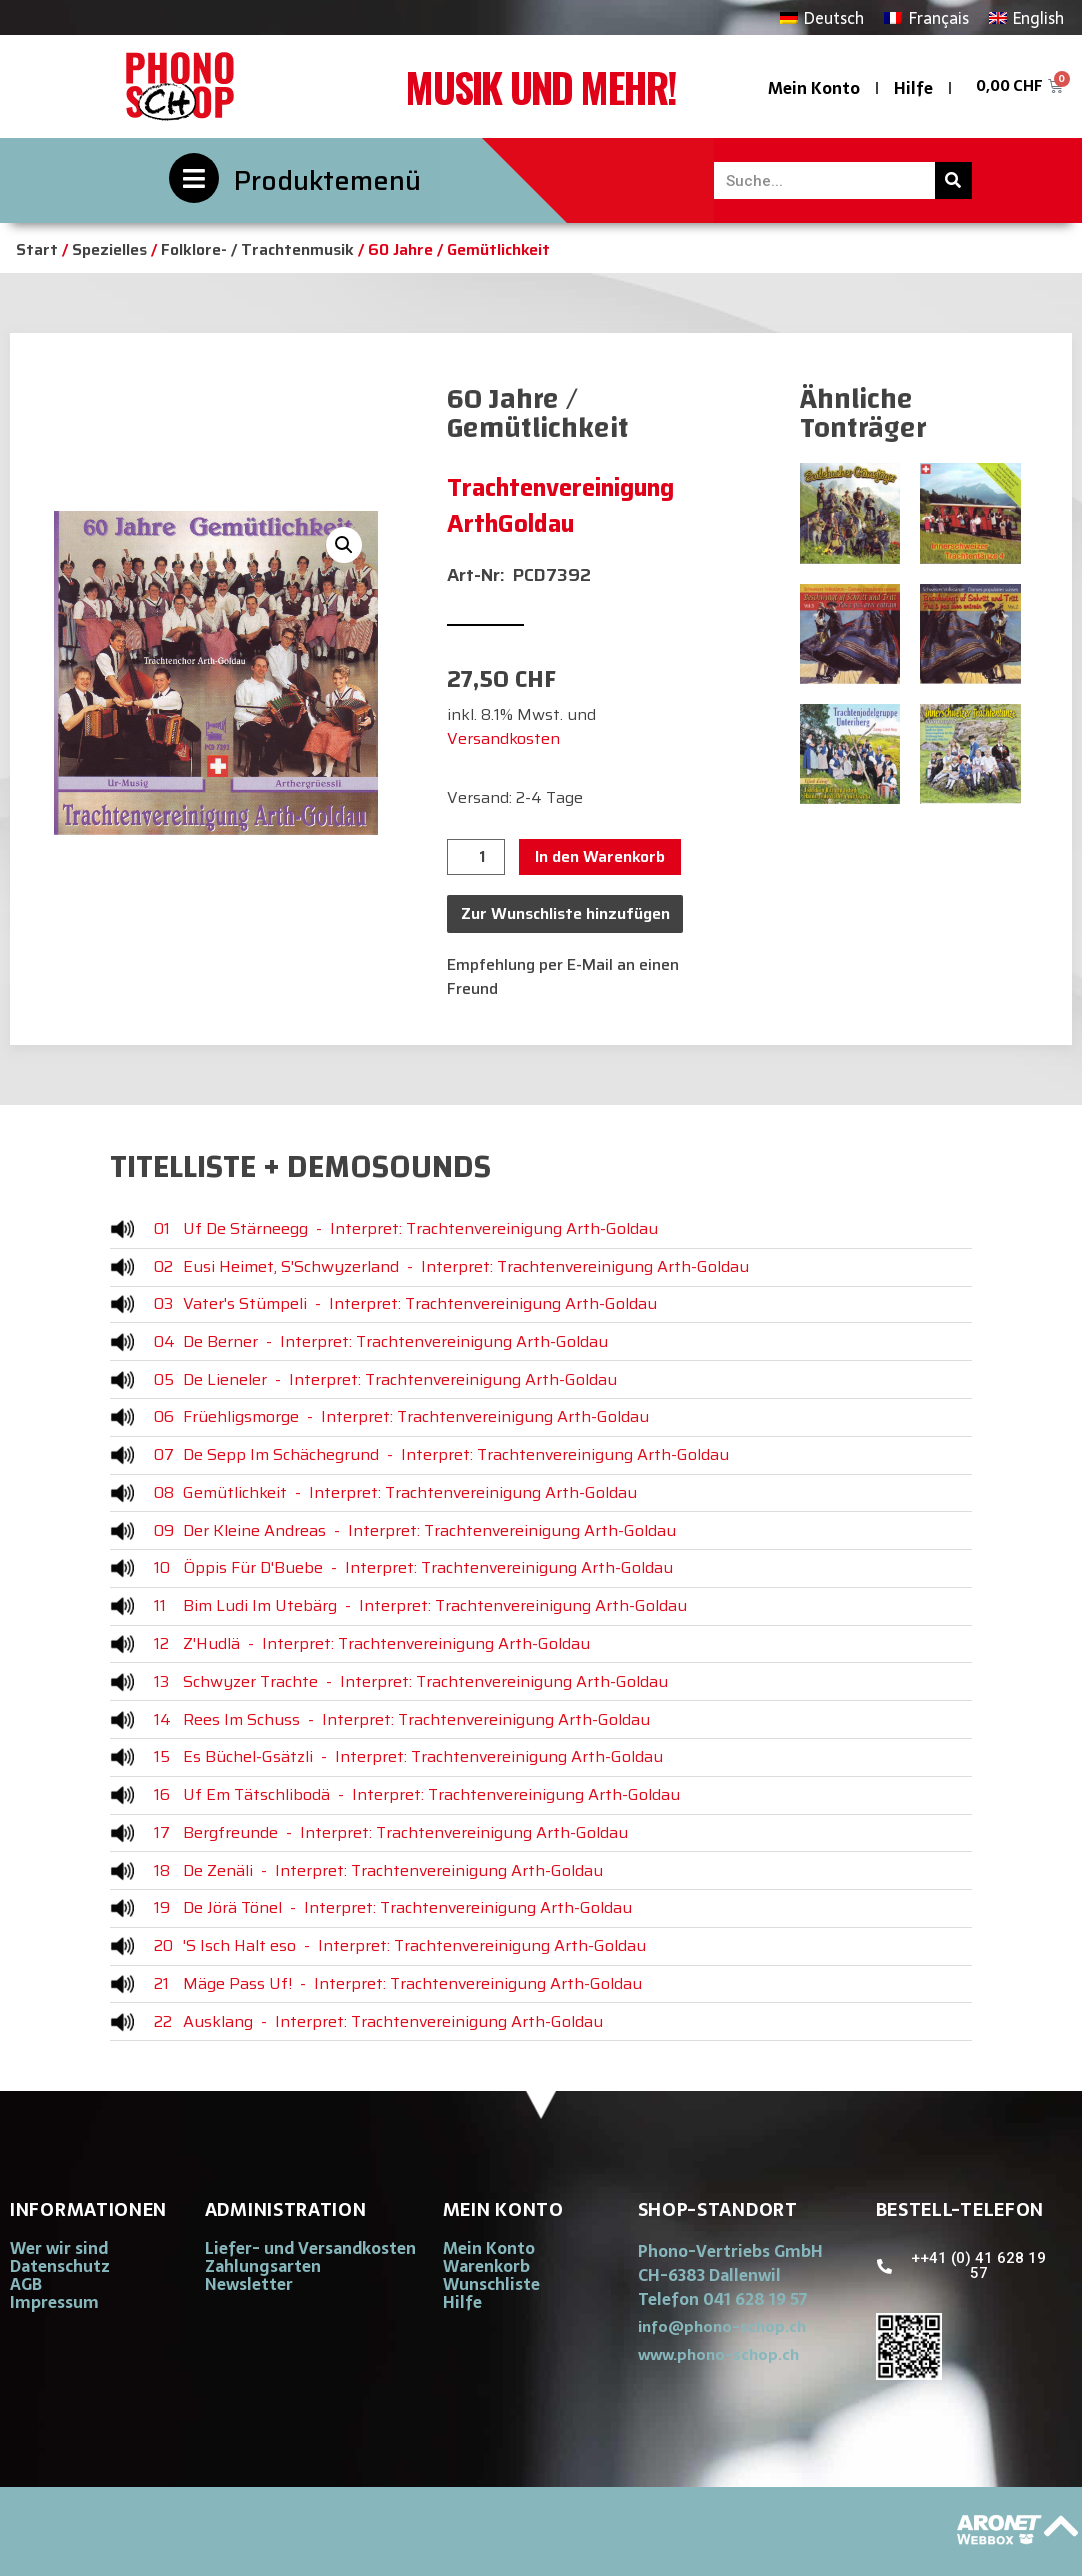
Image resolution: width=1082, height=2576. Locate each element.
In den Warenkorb (600, 856)
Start (37, 249)
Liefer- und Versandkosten (310, 2248)
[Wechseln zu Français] (926, 17)
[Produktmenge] (476, 857)
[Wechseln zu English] (1026, 17)
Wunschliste (491, 2284)
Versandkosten (503, 738)
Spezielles (109, 249)
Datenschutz (60, 2266)
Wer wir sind (59, 2248)
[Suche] (953, 180)
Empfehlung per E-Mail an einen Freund (563, 976)
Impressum (54, 2302)
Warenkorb (486, 2266)
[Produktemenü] (194, 178)
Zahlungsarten (263, 2266)
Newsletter (249, 2284)
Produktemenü (327, 180)
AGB (26, 2284)
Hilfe (913, 88)
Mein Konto (814, 88)
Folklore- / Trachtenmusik (257, 249)
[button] (344, 545)
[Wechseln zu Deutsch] (822, 17)
